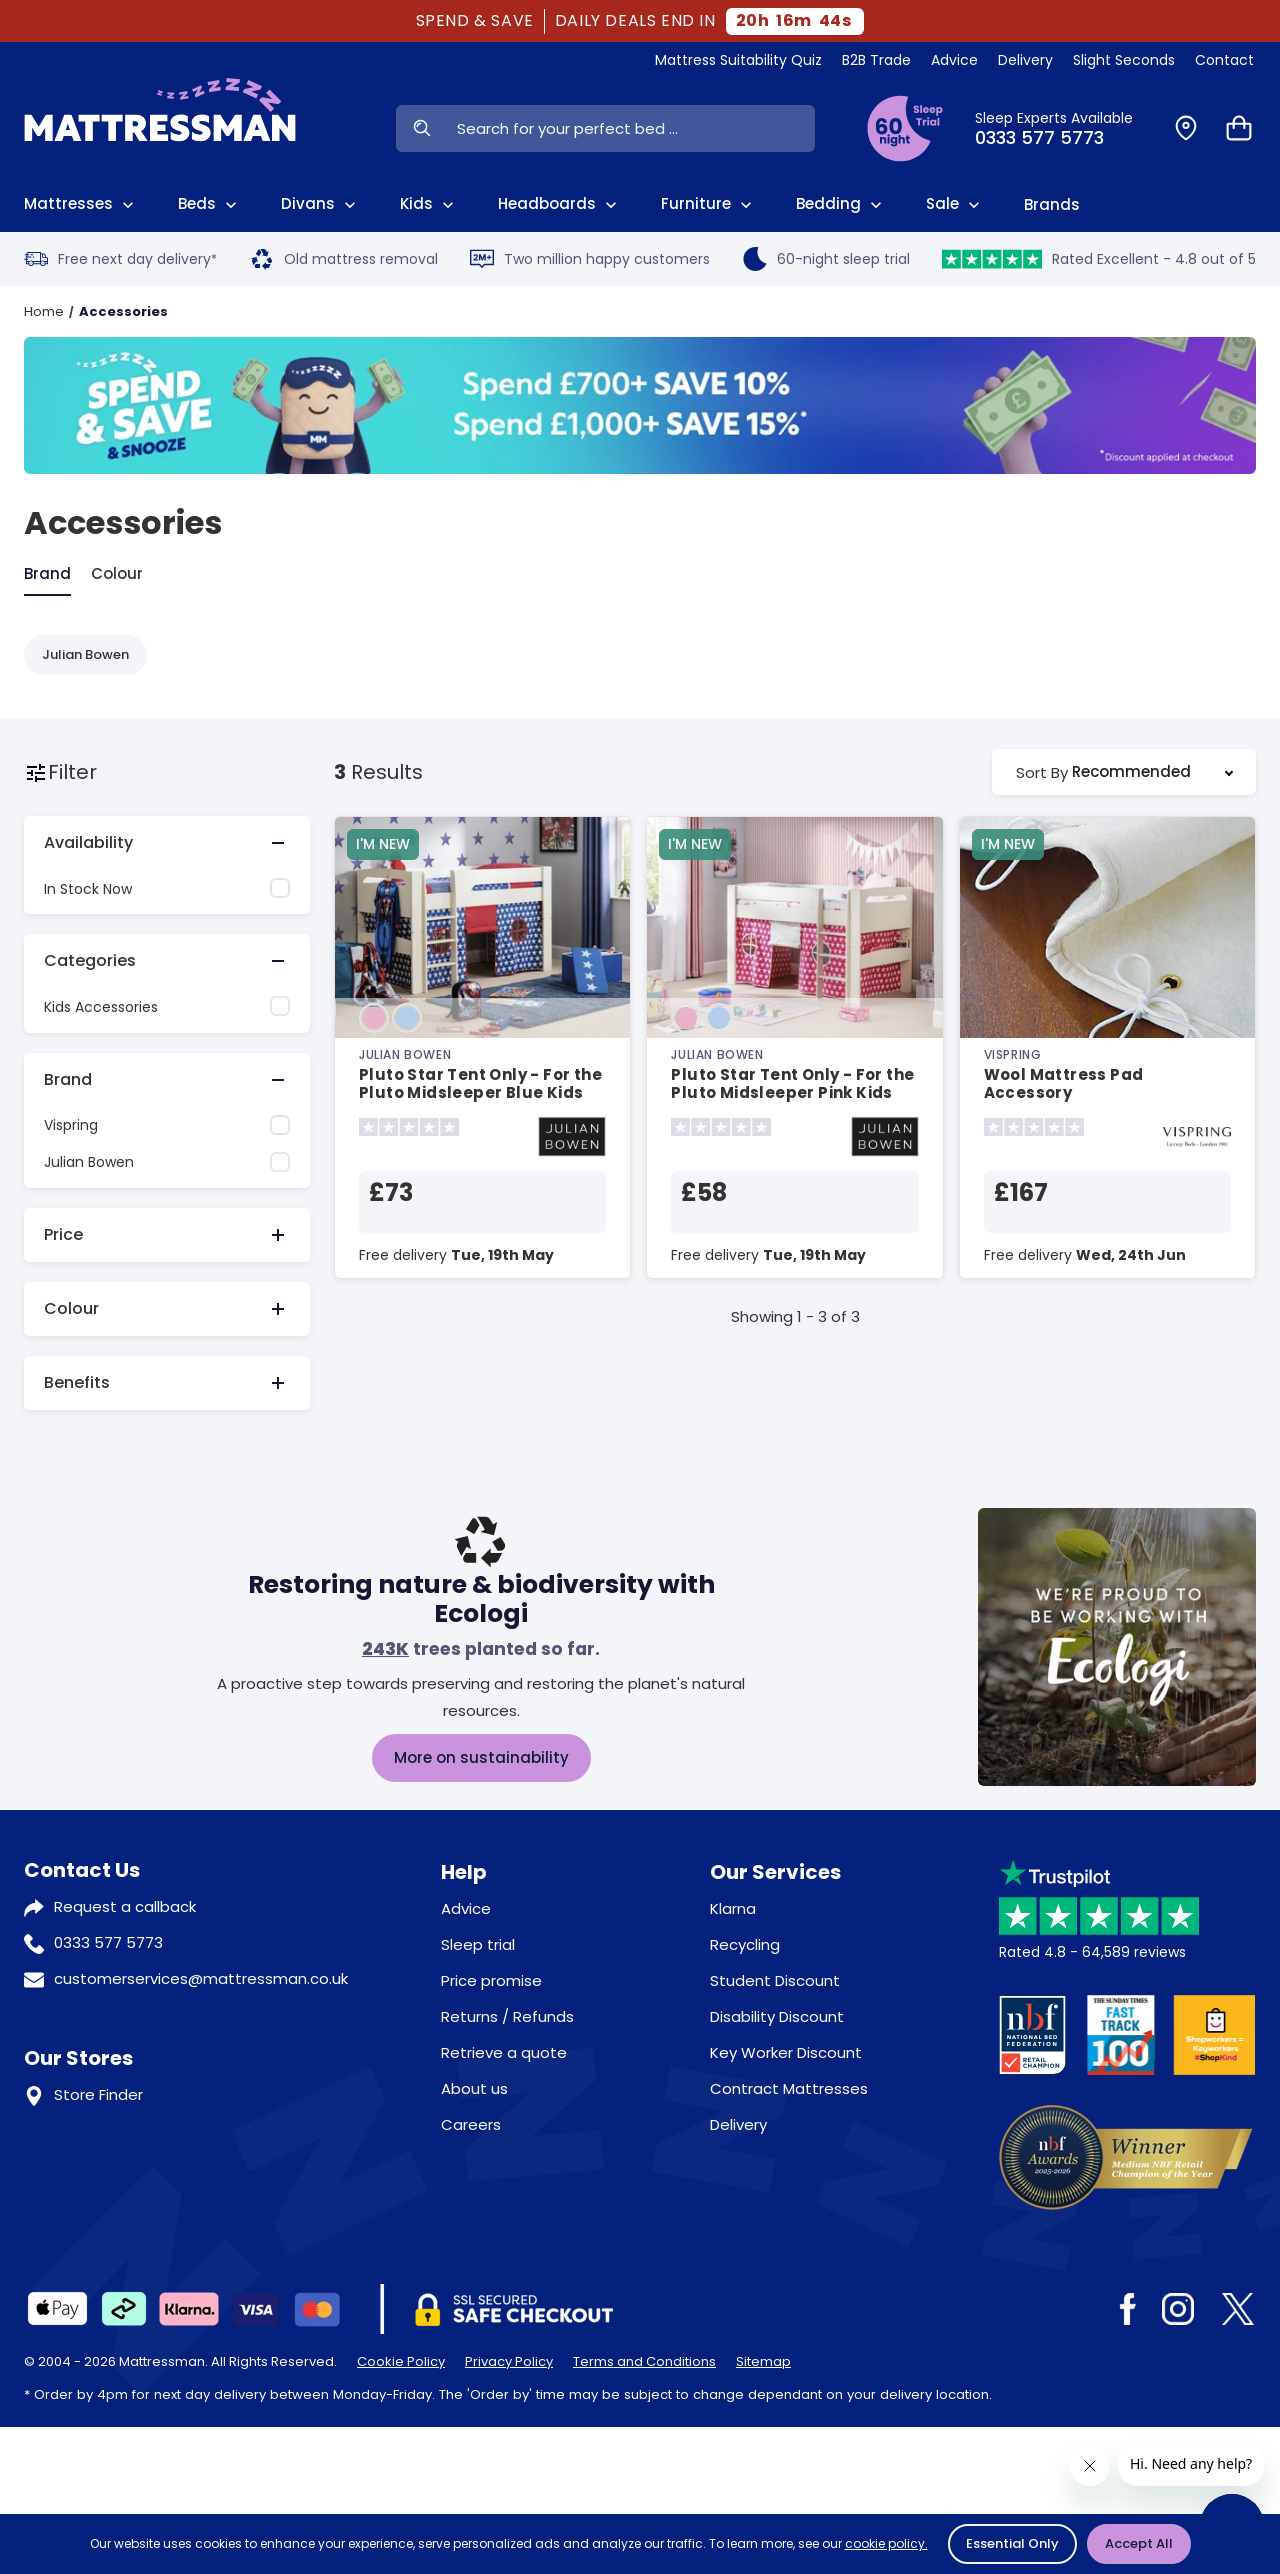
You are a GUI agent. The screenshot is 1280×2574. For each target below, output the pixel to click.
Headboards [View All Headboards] (559, 204)
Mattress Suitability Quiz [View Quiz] (738, 60)
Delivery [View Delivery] (1025, 60)
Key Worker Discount (786, 2052)
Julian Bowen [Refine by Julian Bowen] (85, 654)
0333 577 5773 (108, 1942)
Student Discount (775, 1980)
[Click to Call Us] (1062, 128)
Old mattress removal (344, 259)
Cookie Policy (401, 2361)
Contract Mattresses (789, 2088)
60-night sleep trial (826, 259)
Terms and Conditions (644, 2361)
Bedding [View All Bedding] (841, 204)
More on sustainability (481, 1757)
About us (474, 2088)
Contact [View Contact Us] (1224, 60)
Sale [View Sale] (955, 204)
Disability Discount (777, 2016)
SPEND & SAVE (475, 21)
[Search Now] (421, 128)
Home (44, 311)
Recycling (745, 1944)
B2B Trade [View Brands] (876, 60)
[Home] (160, 128)
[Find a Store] (1186, 128)
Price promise (491, 1980)
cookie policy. (886, 2543)
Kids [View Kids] (429, 204)
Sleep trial (478, 1944)
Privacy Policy (509, 2361)
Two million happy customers (590, 259)
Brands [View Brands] (1052, 204)
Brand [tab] (47, 573)
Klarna (733, 1908)
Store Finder (98, 2094)
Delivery (738, 2124)
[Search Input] (631, 128)
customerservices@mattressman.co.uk (201, 1978)
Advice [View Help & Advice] (954, 60)
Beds (209, 204)
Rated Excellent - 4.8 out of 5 (1099, 259)
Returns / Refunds (507, 2016)
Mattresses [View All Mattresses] (81, 204)
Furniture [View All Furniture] (708, 204)
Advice (466, 1908)
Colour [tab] (117, 573)
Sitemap (763, 2361)
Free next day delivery (120, 259)
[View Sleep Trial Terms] (905, 128)
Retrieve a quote (504, 2052)
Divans (320, 204)
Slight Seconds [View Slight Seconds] (1124, 60)
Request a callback (125, 1906)
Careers (471, 2124)
